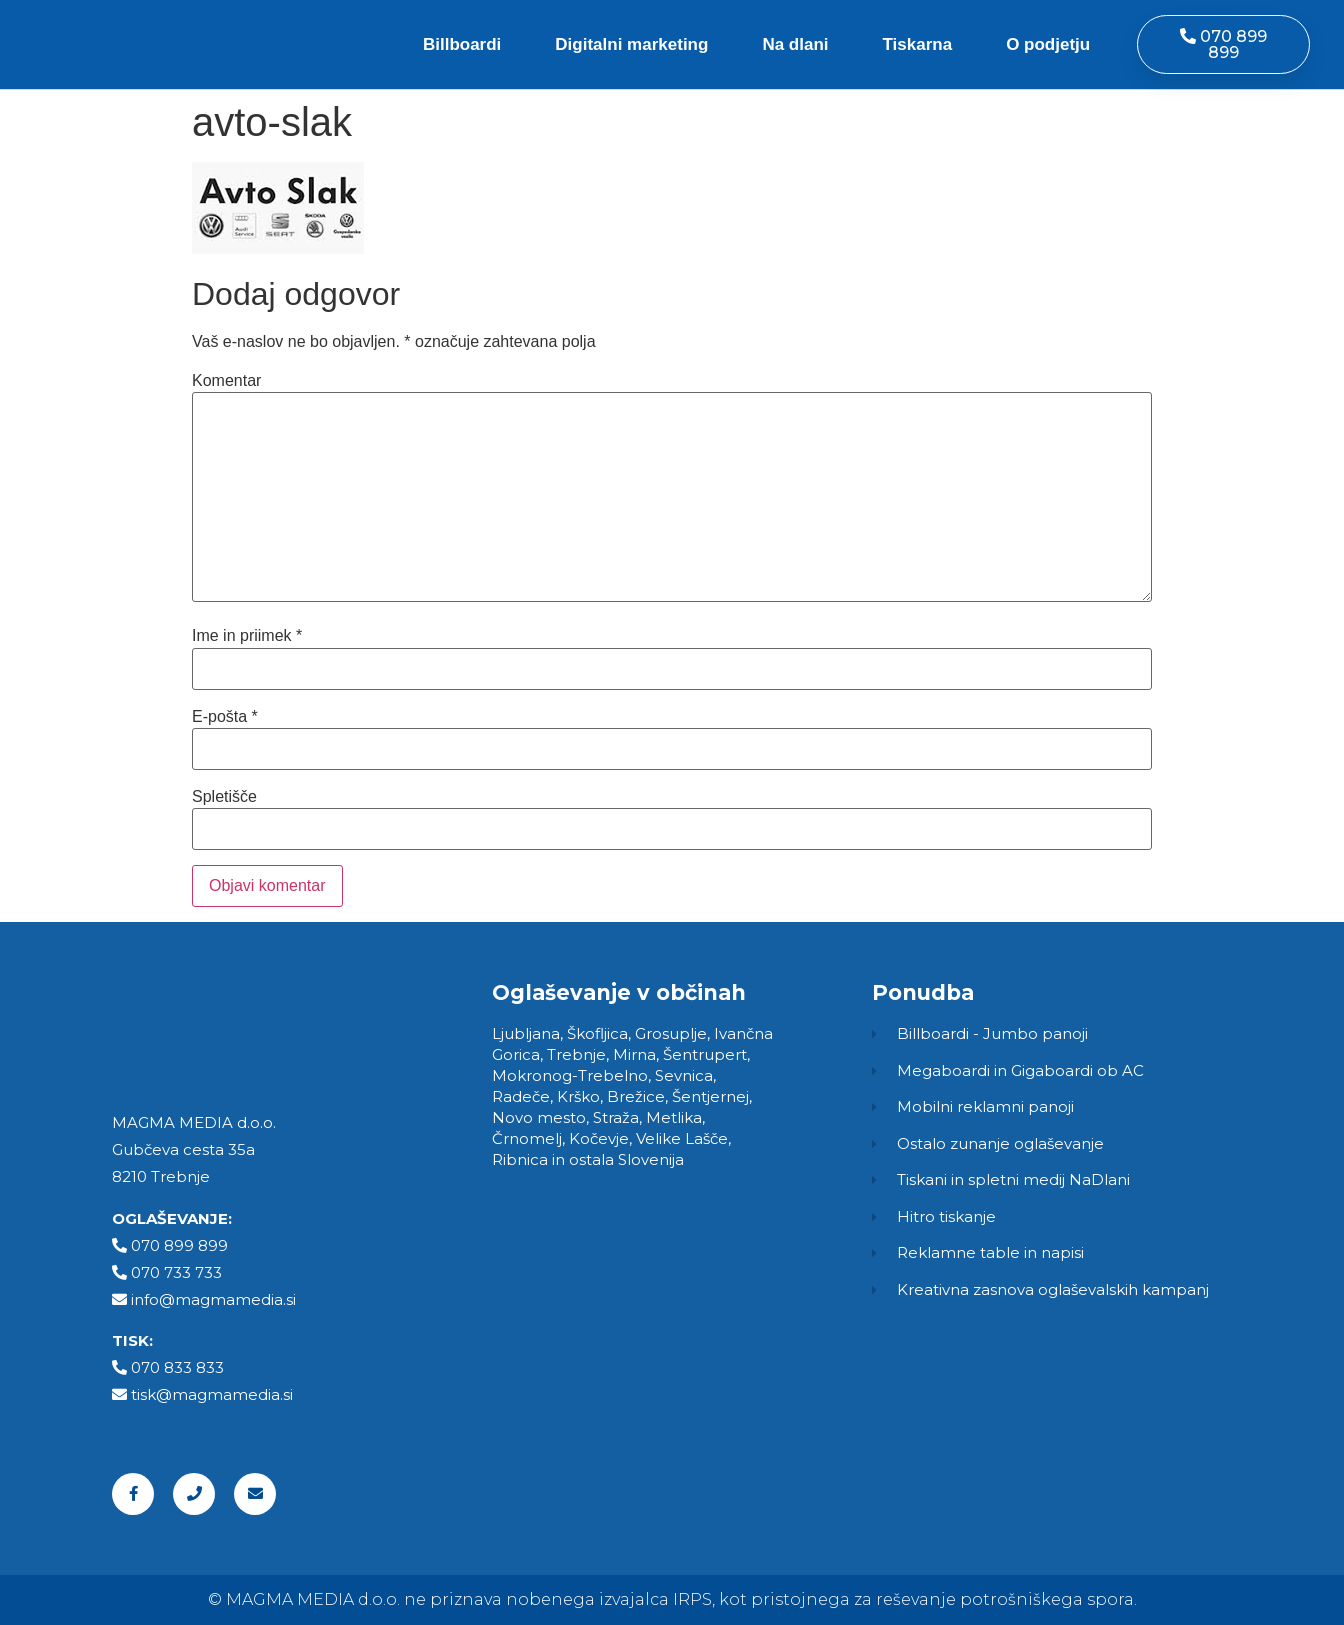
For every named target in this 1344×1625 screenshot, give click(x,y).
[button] (1223, 44)
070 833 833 (177, 1367)
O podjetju (1048, 44)
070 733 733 (176, 1272)
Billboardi (462, 44)
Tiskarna (918, 44)
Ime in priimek (247, 636)
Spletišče (224, 797)
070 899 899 (179, 1245)
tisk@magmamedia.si (212, 1394)
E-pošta (225, 717)
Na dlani (795, 44)
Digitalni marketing (631, 44)
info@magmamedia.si (213, 1299)
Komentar (226, 381)
